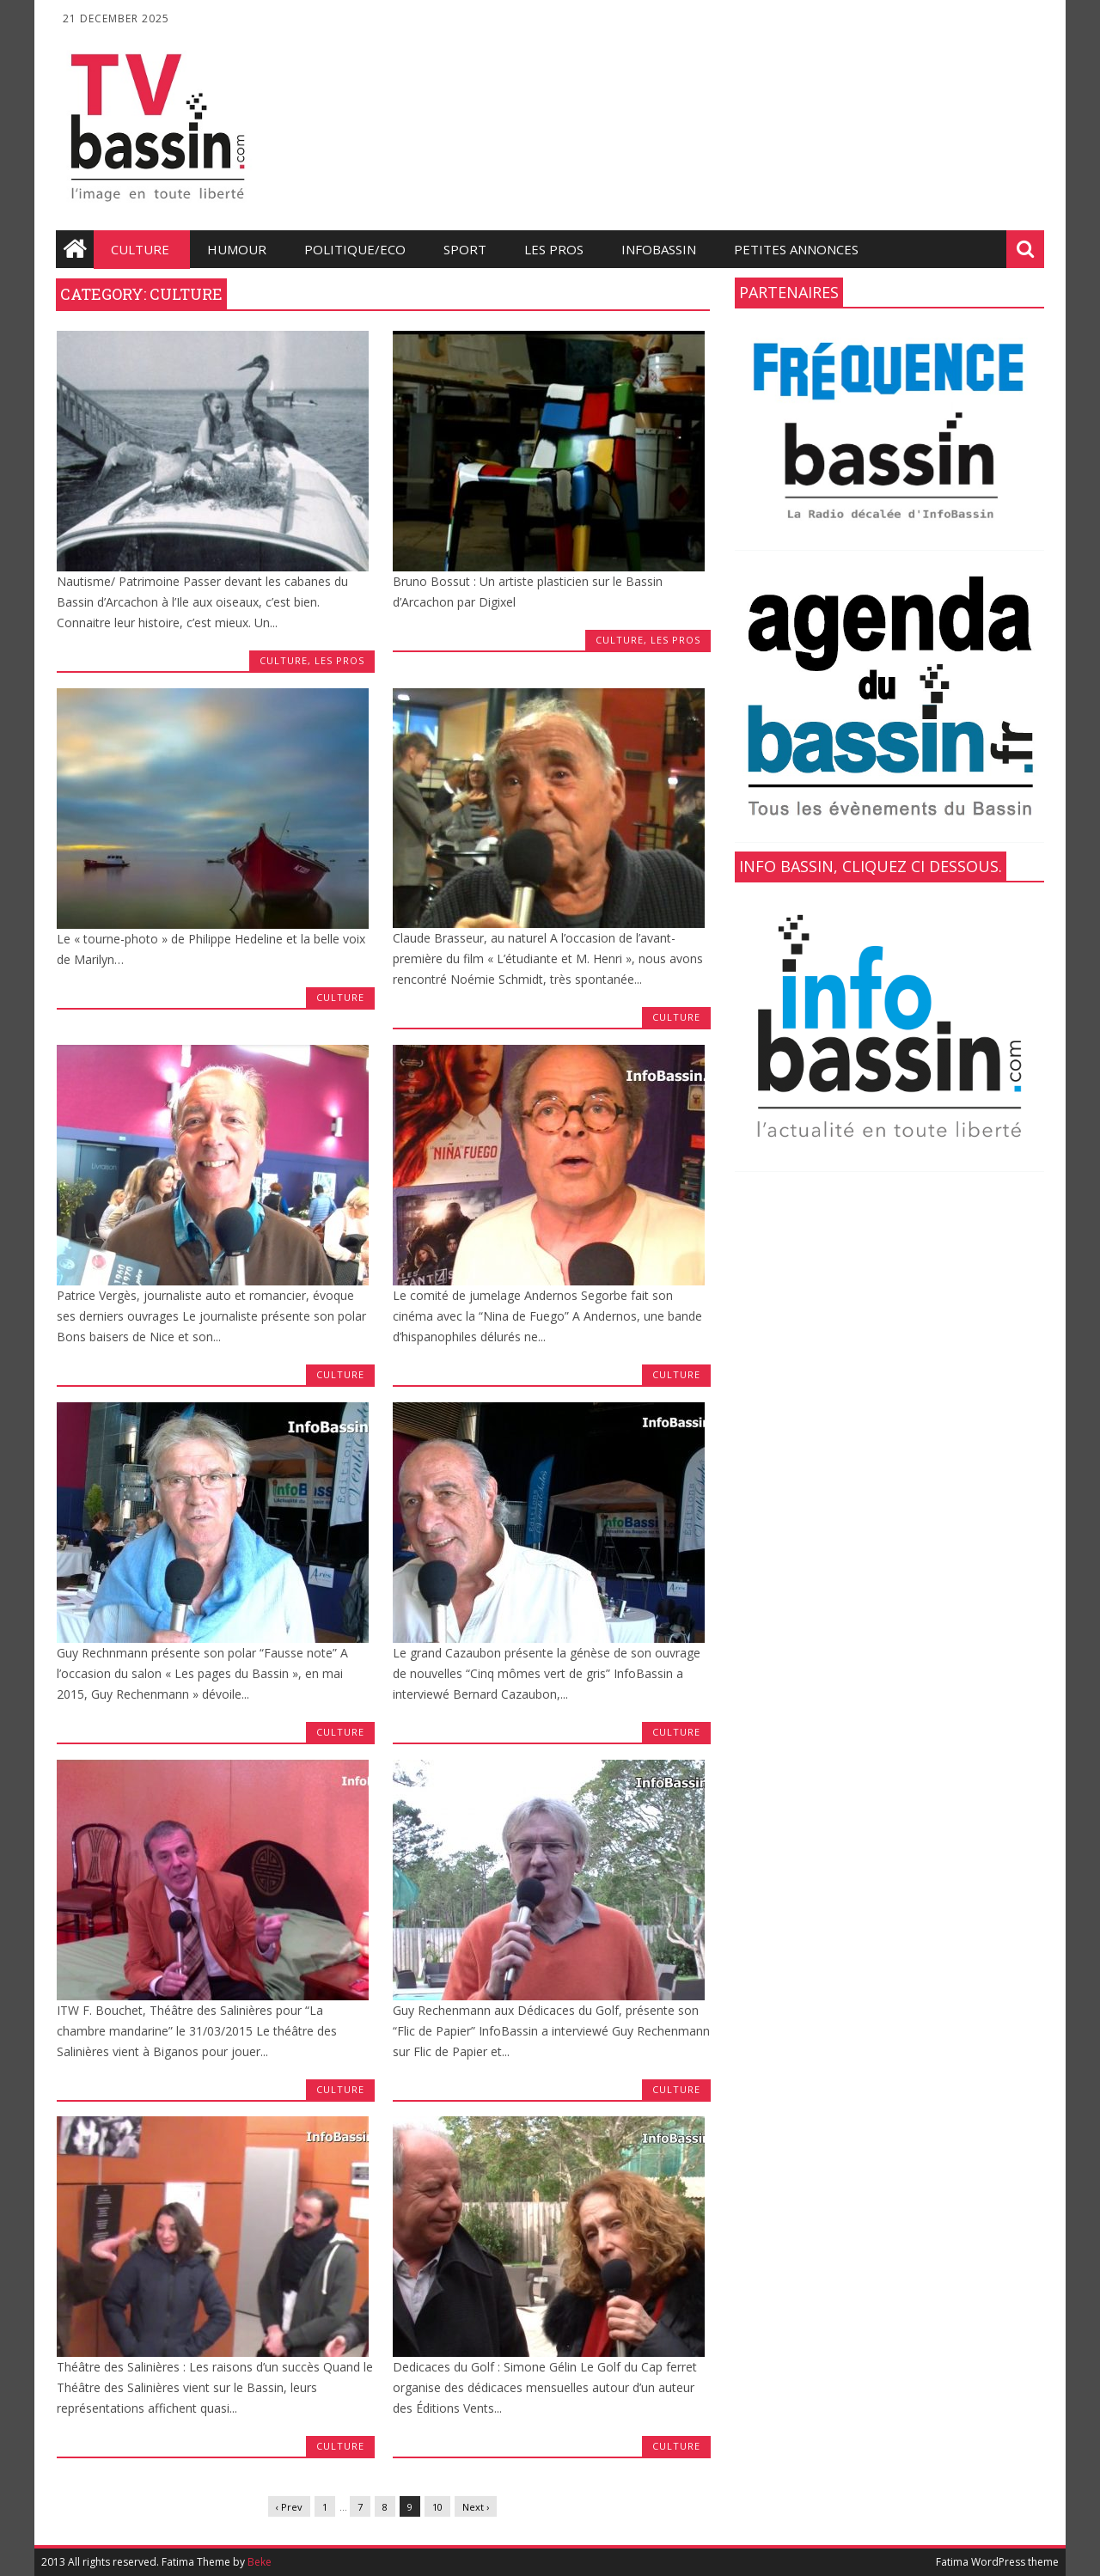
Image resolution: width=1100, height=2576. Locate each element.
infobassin (658, 249)
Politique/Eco (355, 249)
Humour (236, 249)
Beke (260, 2562)
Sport (464, 249)
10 (437, 2506)
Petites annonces (796, 249)
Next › (475, 2506)
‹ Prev (289, 2506)
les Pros (554, 249)
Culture (140, 249)
